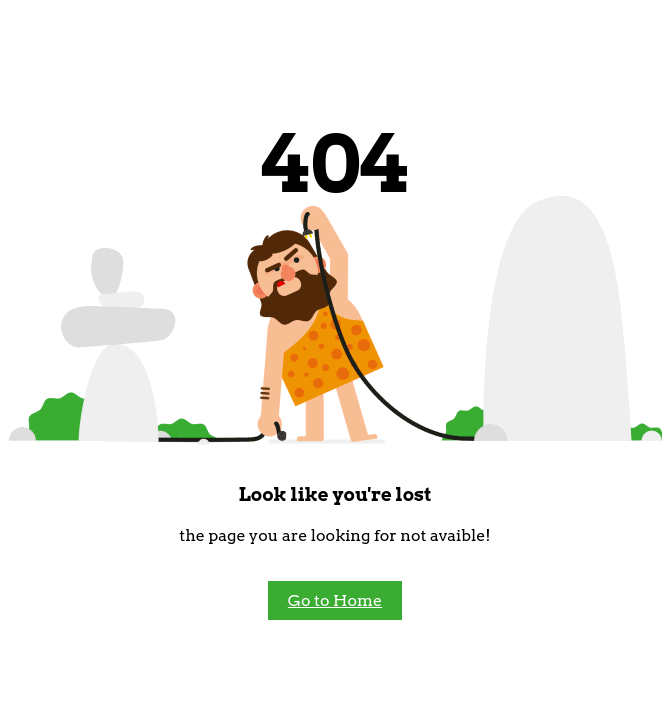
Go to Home (335, 600)
